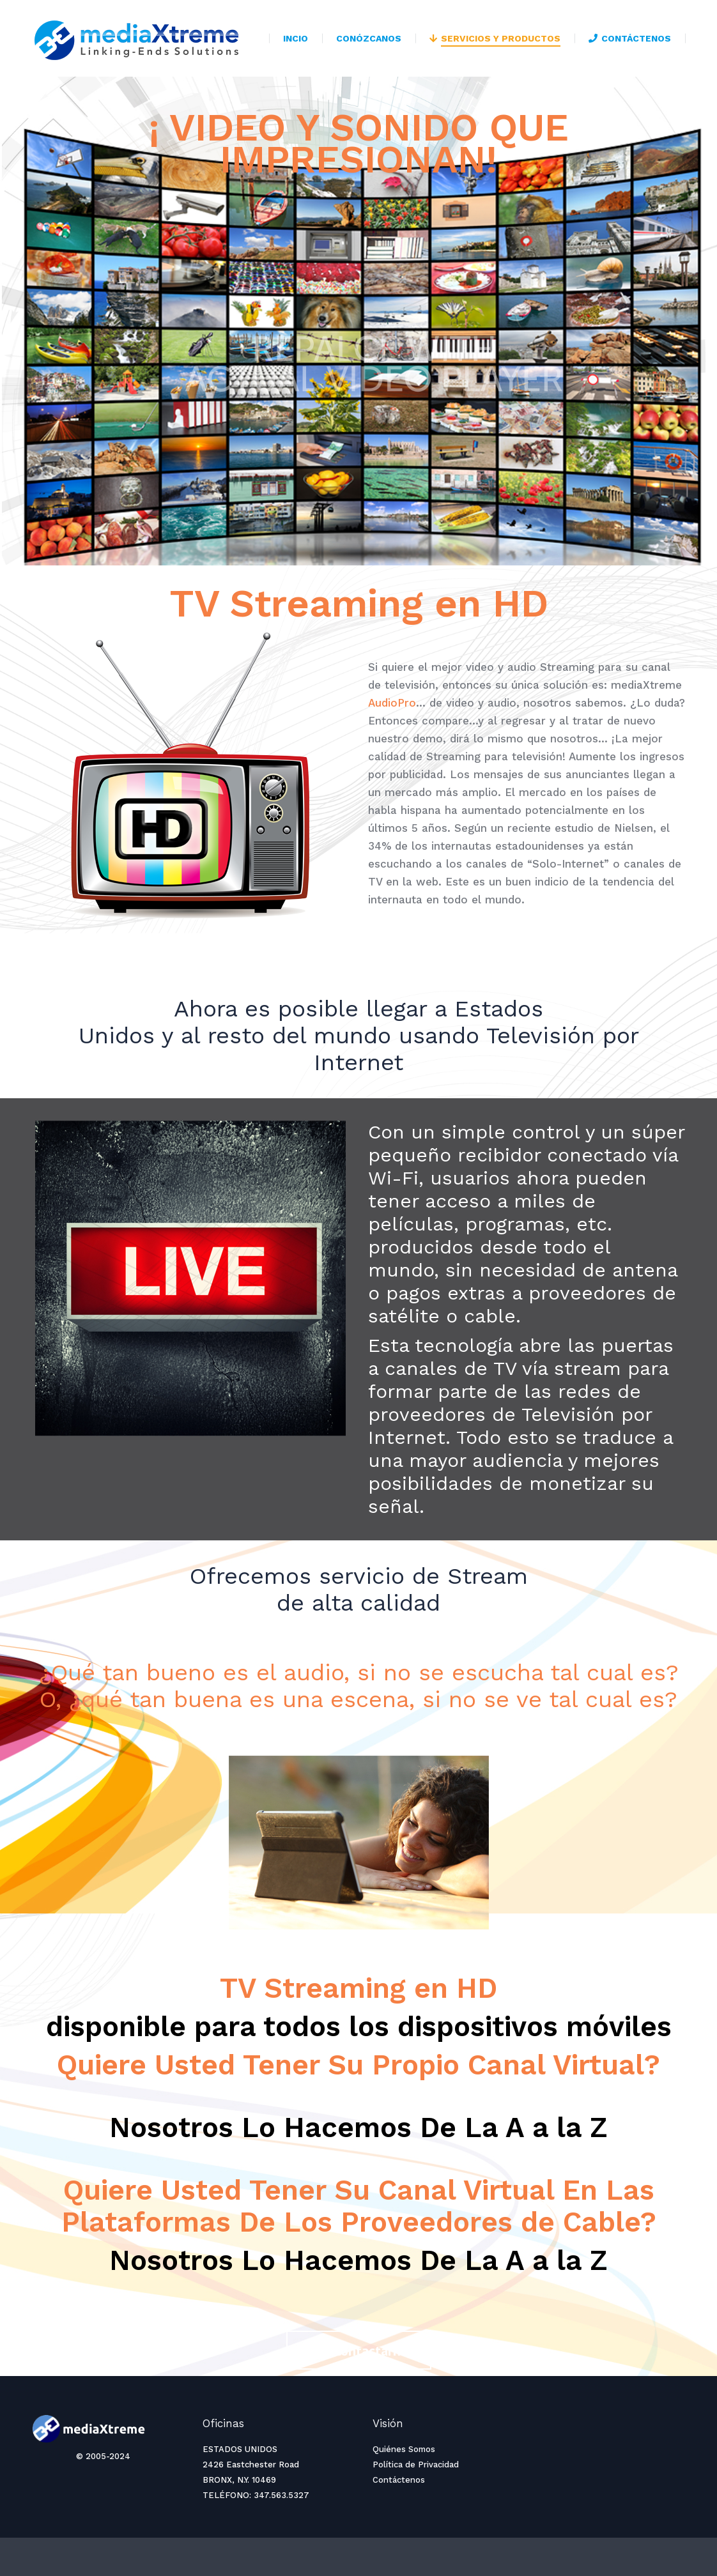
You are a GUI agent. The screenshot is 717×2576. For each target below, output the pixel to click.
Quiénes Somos (404, 2449)
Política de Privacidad (416, 2464)
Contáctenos (399, 2480)
